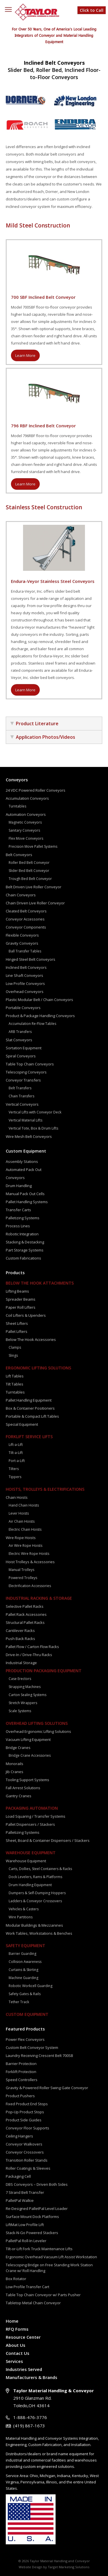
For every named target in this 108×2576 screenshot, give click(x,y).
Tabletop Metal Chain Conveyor (33, 2302)
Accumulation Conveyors (27, 798)
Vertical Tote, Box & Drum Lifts (33, 1128)
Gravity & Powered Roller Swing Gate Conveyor (47, 2087)
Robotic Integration (22, 1234)
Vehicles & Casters (24, 1909)
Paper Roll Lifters (20, 1307)
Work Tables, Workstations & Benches (39, 1933)
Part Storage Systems (24, 1250)
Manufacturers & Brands (31, 2377)
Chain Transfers (21, 1096)
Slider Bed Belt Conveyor (29, 870)
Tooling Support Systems (27, 1779)
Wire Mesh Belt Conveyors (29, 1136)
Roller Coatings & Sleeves (28, 2168)
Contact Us (17, 2353)
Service (12, 2475)
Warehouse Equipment (31, 1852)
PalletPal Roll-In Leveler (26, 2240)
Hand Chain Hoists (24, 1505)
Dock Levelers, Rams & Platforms (35, 1876)
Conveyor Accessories (25, 919)
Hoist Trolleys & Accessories (30, 1561)
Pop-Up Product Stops (25, 2111)
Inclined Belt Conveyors (26, 967)
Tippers (15, 1476)
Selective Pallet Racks (24, 1606)
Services (14, 2361)
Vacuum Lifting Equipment (28, 1739)
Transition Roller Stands (27, 2160)
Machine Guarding (23, 1977)
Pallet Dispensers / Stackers (30, 1824)
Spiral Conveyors (21, 1056)
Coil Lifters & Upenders (26, 1315)
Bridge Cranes (18, 1747)
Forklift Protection (21, 2071)
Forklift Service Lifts (29, 1436)
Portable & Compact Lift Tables (32, 1416)
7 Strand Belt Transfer (25, 2192)
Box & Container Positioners (30, 1408)
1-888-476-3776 (30, 2417)
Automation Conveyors (26, 814)
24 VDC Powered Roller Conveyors (35, 790)
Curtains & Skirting (23, 1969)
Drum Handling (19, 1185)
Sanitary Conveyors (24, 830)
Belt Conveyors (19, 854)
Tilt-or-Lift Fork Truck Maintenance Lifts (39, 2248)
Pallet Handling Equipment (29, 1400)
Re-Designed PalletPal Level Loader (37, 2208)
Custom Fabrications (23, 1258)
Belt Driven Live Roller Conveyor (33, 886)
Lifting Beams (17, 1291)
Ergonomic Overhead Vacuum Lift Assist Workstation (51, 2256)
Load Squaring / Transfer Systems (35, 1816)
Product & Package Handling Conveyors (40, 1015)
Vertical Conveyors (22, 1104)
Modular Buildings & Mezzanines (34, 1925)
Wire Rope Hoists (21, 1537)
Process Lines (18, 1225)
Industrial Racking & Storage (39, 1598)
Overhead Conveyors (24, 991)
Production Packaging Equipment (44, 1670)
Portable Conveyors (23, 1007)
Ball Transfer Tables (25, 951)
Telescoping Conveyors (26, 1072)
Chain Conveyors (21, 894)
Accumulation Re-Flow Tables (32, 1023)
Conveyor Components (26, 927)
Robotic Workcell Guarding (30, 1985)
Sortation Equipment (23, 1047)
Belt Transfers (20, 1088)
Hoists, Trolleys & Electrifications (45, 1489)
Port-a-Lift (17, 1460)
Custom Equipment (26, 1151)
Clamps (15, 1347)
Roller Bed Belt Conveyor (29, 862)
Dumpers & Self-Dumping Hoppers (37, 1892)
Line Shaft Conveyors (24, 975)
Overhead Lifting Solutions (37, 1723)
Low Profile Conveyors (25, 983)
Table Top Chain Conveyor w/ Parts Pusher (43, 2294)
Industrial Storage (21, 1662)
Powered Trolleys (23, 1577)
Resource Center (23, 2337)
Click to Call (91, 10)
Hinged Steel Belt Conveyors (30, 959)
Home (12, 2321)
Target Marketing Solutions (68, 2567)
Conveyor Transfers (23, 1080)
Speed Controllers (21, 2079)
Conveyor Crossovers (25, 2152)
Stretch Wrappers (23, 1702)
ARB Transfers (20, 1031)
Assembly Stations (22, 1161)
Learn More (25, 355)
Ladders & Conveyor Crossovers (35, 1900)
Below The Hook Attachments (40, 1283)
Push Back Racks (20, 1638)
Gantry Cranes (18, 1795)
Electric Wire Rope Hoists (29, 1553)
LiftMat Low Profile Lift (25, 2224)
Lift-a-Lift (16, 1444)
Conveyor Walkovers (24, 2144)
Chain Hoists (17, 1497)
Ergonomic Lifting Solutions (38, 1368)
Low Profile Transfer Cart (27, 2286)
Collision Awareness (25, 1961)
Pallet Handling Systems (27, 1201)
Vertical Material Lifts (25, 1120)
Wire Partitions (21, 1917)
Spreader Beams (20, 1299)
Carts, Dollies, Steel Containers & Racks (40, 1868)
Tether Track (19, 2001)
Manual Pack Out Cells (25, 1193)
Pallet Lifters (16, 1331)
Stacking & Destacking (25, 1242)
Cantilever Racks (20, 1630)
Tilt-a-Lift (16, 1452)
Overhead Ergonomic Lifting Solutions (38, 1731)
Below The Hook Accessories (31, 1339)
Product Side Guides (23, 2120)
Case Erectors (20, 1678)
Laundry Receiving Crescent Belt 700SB (39, 2055)
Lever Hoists (19, 1513)
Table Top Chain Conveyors (30, 1064)
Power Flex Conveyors (25, 2039)
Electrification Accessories (30, 1585)
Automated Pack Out (23, 1169)
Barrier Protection (21, 2063)
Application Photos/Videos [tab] (42, 737)
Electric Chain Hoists (25, 1529)
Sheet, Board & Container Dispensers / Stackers (48, 1840)
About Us (15, 2345)
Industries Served (24, 2369)
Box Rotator (16, 2278)
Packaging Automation (32, 1808)
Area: (24, 2475)
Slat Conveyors (19, 1039)
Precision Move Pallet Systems (33, 846)
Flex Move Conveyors (26, 838)
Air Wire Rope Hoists (25, 1545)
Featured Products (25, 2029)
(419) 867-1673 (29, 2425)
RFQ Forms (17, 2329)
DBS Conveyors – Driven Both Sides (37, 2184)
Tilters (14, 1468)
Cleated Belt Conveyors (26, 911)
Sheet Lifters (17, 1323)
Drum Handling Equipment (30, 1884)
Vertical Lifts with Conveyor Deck (35, 1112)
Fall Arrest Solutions (23, 1787)
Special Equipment (22, 1424)
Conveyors (17, 779)
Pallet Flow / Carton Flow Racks (32, 1646)
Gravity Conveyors (22, 943)
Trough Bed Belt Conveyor (30, 878)
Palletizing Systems (22, 1217)
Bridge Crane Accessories (30, 1755)
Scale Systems (20, 1710)
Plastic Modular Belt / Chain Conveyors (39, 999)
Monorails (14, 1763)
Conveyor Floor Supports (27, 2128)
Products (15, 1272)
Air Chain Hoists (22, 1521)
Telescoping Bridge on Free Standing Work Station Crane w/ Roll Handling (49, 2267)
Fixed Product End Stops (27, 2103)
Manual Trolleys (21, 1569)
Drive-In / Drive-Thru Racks (29, 1654)
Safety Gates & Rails (25, 1993)
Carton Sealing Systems (27, 1694)
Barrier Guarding (22, 1953)
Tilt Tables (14, 1384)
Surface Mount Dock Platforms (32, 2216)
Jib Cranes (14, 1771)
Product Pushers (20, 2095)
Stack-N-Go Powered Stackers (32, 2232)
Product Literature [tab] (34, 723)
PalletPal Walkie (20, 2200)
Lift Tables (15, 1376)
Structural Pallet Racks (25, 1622)
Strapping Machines (25, 1686)
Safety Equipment (25, 1945)
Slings (13, 1355)
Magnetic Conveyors (25, 822)
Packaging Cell (18, 2176)
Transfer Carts (18, 1209)
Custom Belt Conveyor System (32, 2047)
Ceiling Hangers (19, 2136)
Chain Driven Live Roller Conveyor (35, 903)
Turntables (17, 806)
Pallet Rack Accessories (26, 1614)
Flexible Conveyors (22, 935)
